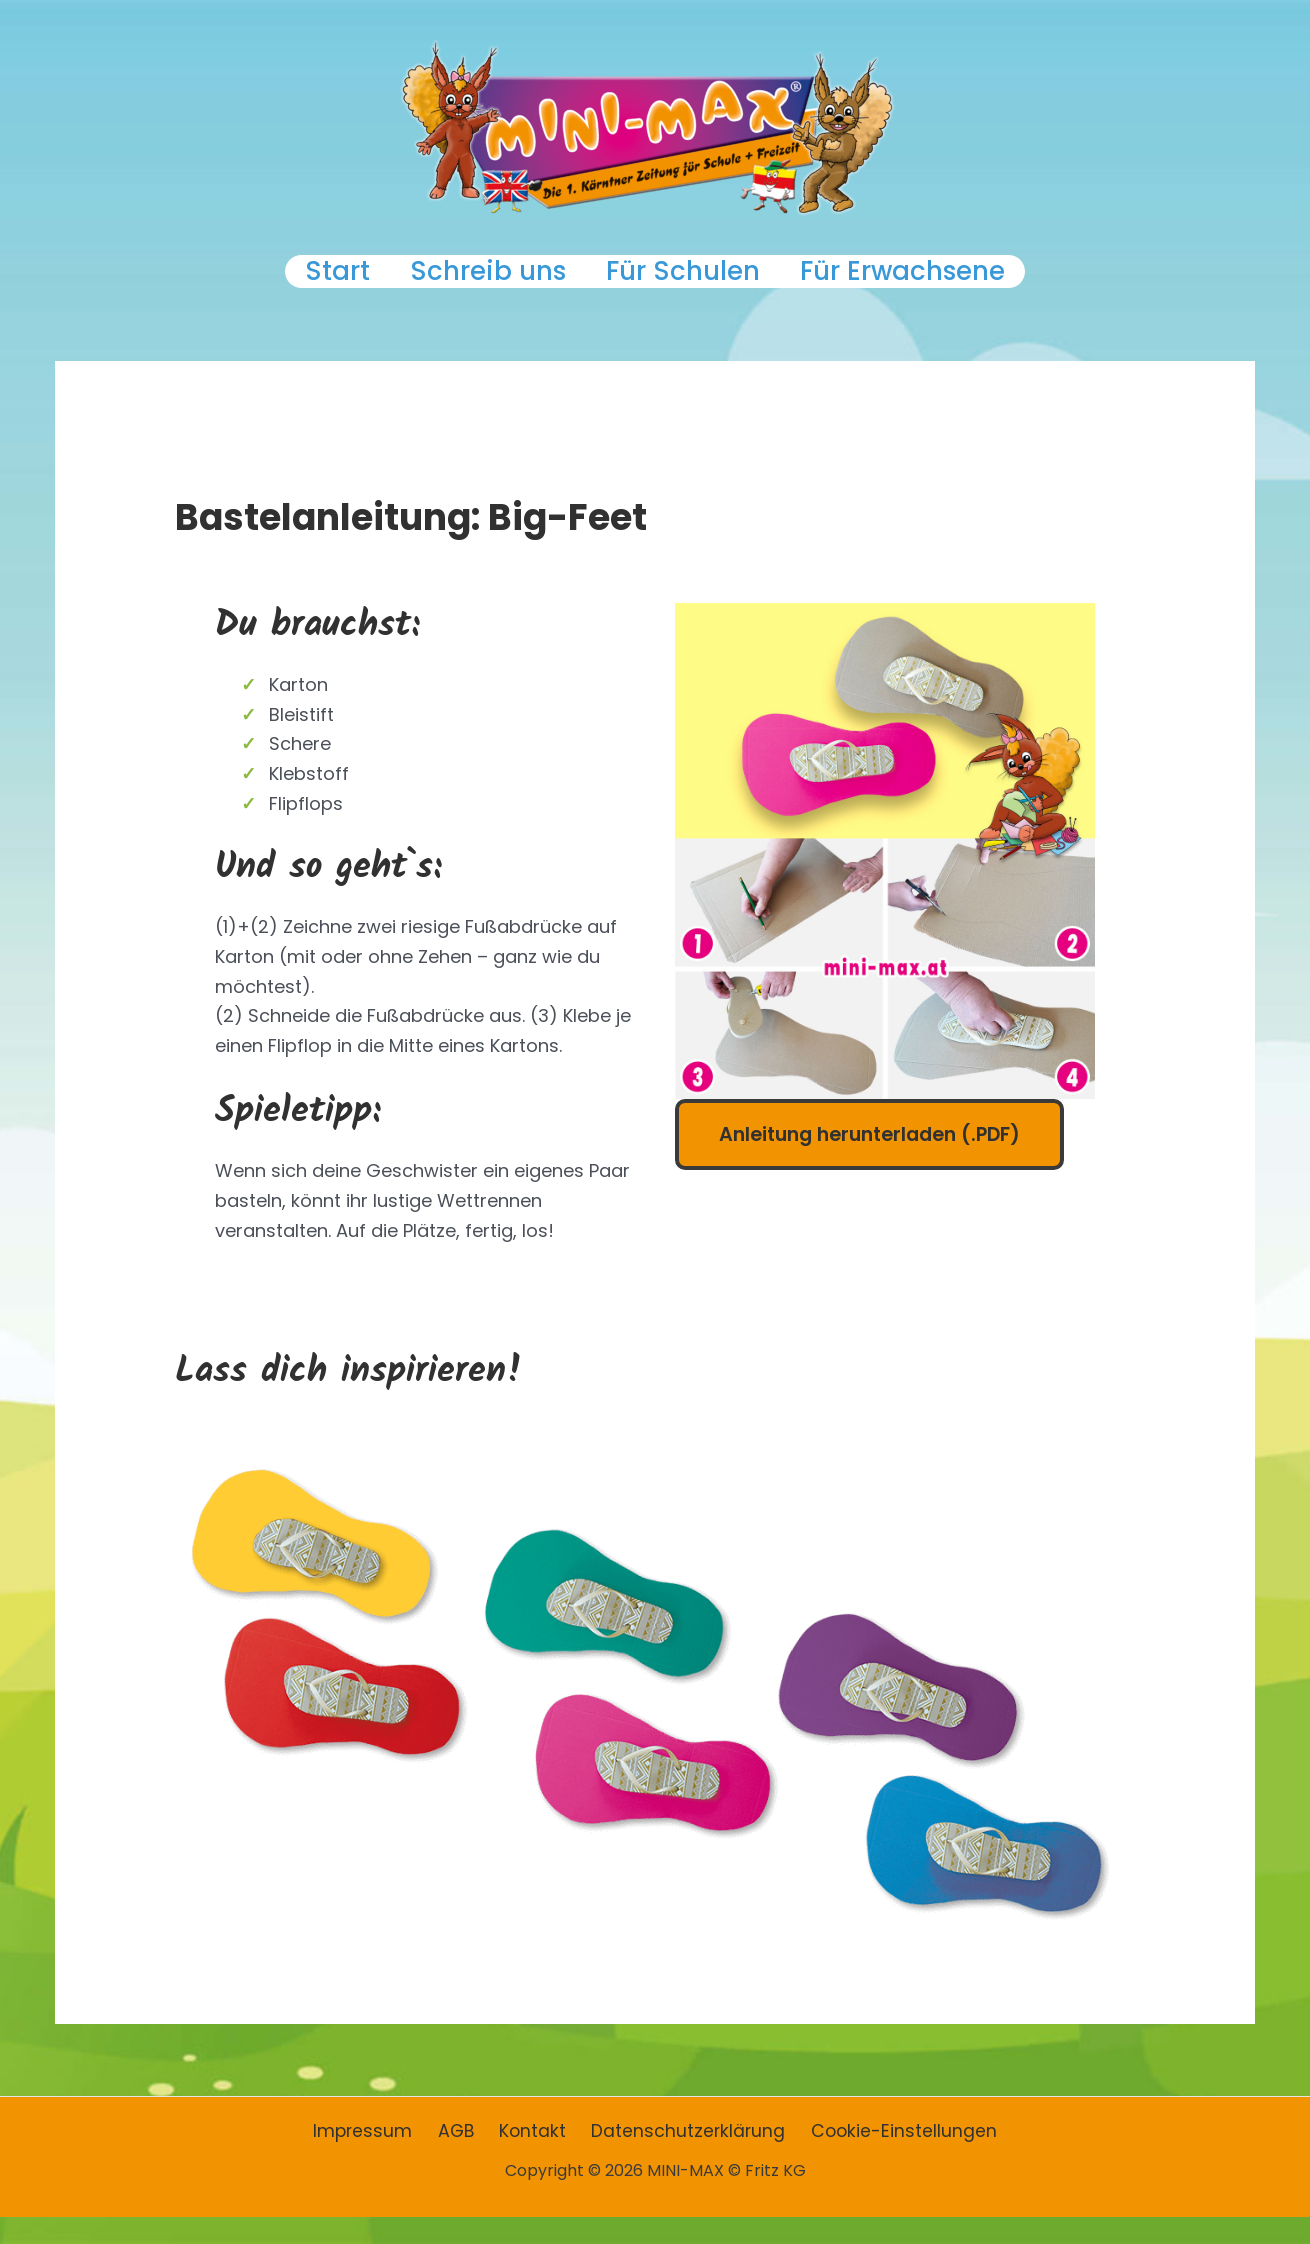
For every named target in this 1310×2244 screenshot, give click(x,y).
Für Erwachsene (938, 285)
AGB (462, 2158)
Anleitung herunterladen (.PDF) (876, 1161)
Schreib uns (476, 285)
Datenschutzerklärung (683, 2158)
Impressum (374, 2158)
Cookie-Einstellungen (893, 2158)
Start (301, 285)
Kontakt (533, 2158)
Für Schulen (695, 285)
